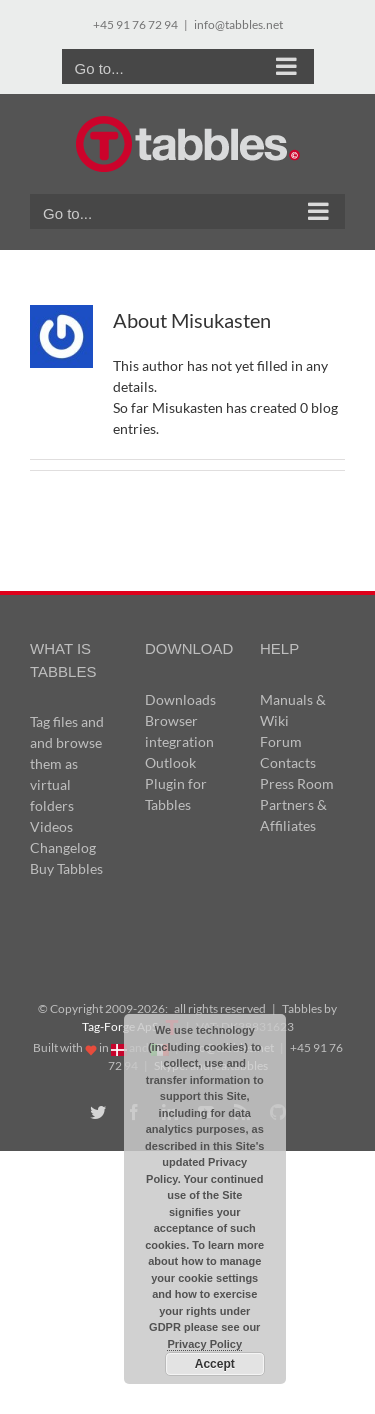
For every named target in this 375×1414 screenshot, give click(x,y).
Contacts (288, 762)
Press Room (297, 783)
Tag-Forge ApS (120, 1026)
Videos (51, 826)
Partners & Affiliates (293, 815)
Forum (281, 741)
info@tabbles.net (238, 24)
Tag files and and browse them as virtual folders (67, 763)
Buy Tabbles (66, 868)
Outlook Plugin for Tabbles (176, 783)
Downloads (180, 699)
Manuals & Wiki (293, 710)
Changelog (63, 847)
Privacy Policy (204, 1344)
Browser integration (179, 731)
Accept (215, 1364)
